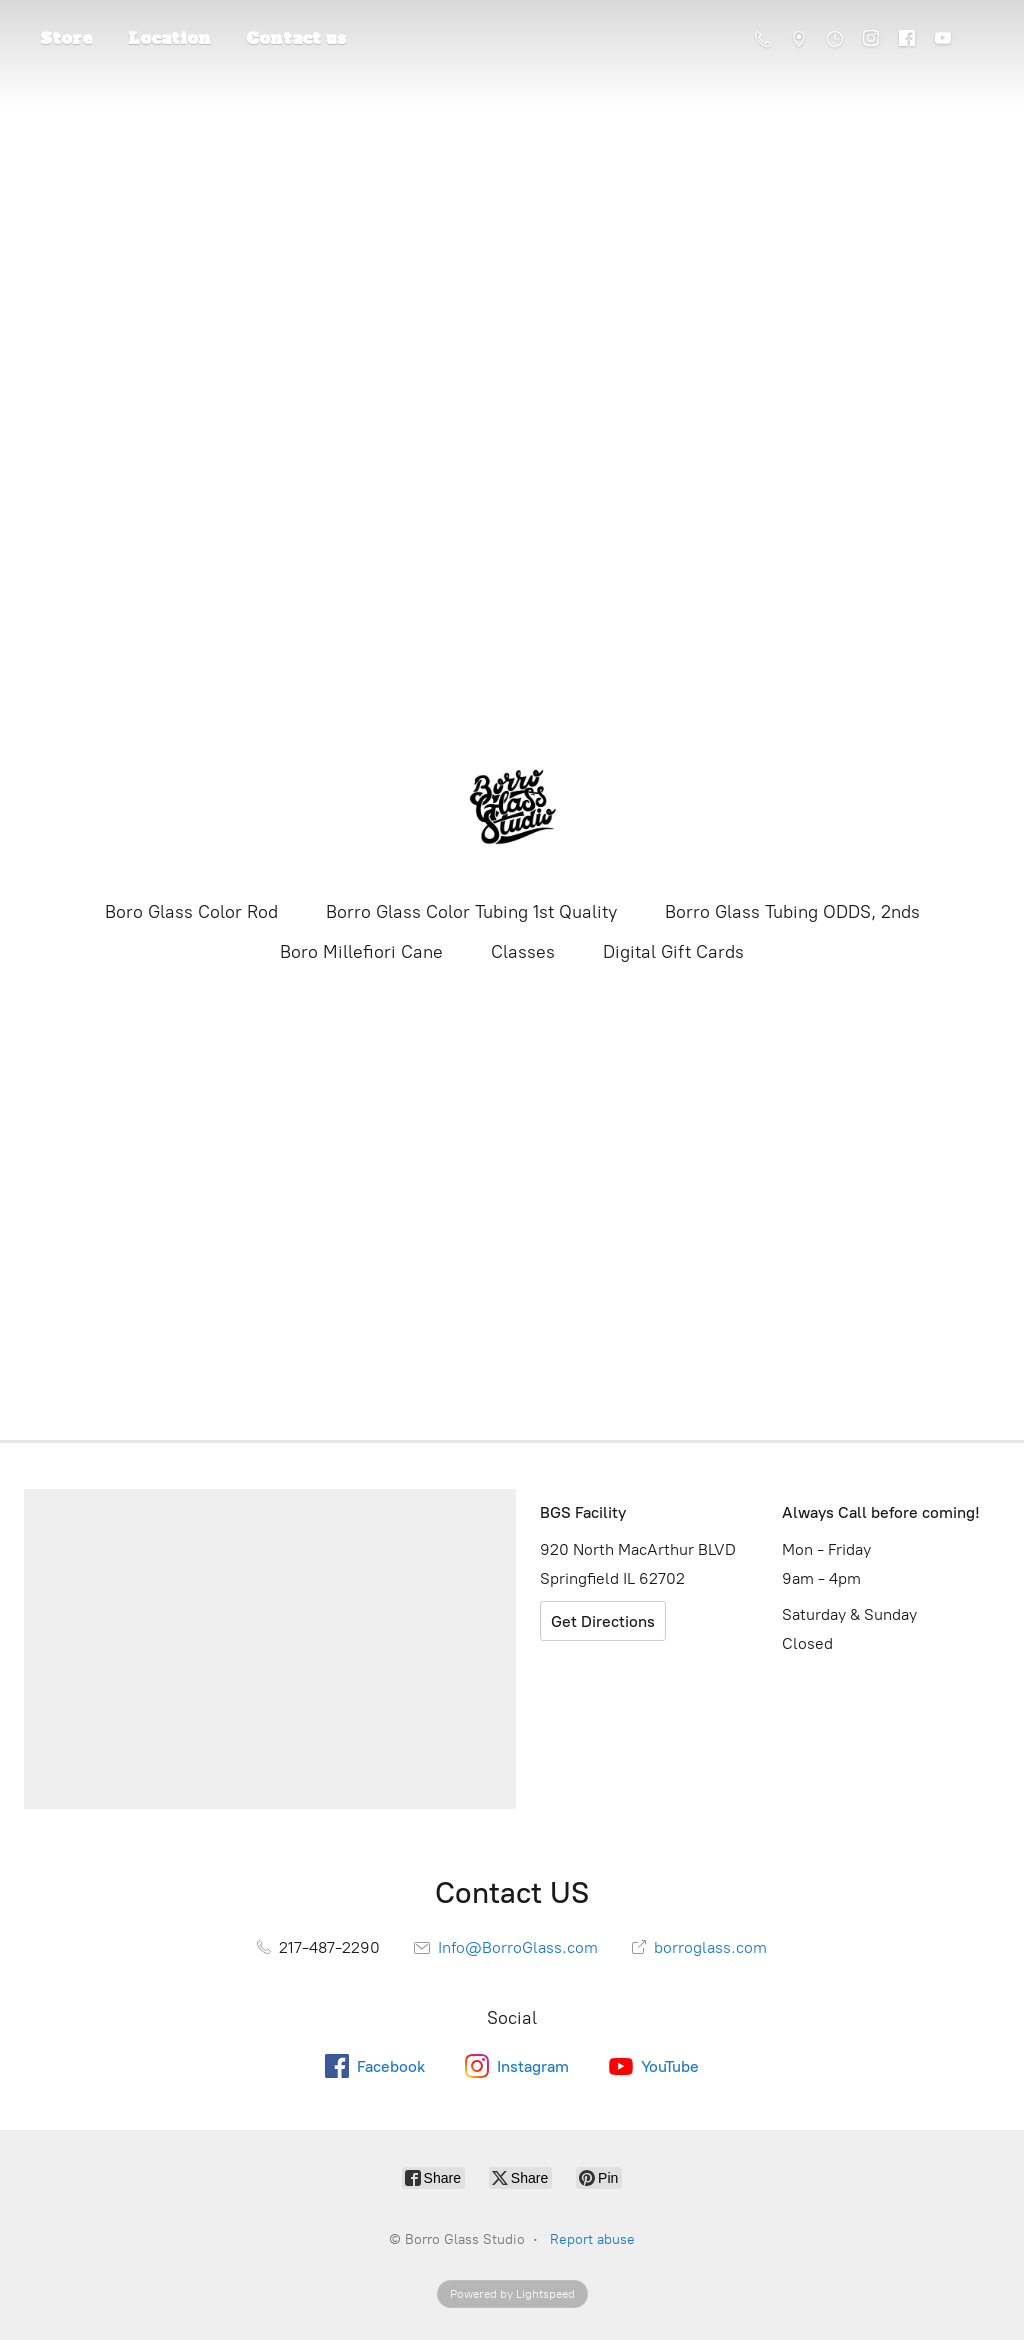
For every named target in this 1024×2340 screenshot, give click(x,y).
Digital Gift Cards (673, 952)
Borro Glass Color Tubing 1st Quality (471, 912)
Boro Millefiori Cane (361, 952)
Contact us (296, 38)
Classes (523, 952)
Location (169, 38)
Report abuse (592, 2239)
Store (66, 38)
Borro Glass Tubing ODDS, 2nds (792, 912)
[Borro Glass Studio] (512, 808)
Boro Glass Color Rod (191, 912)
